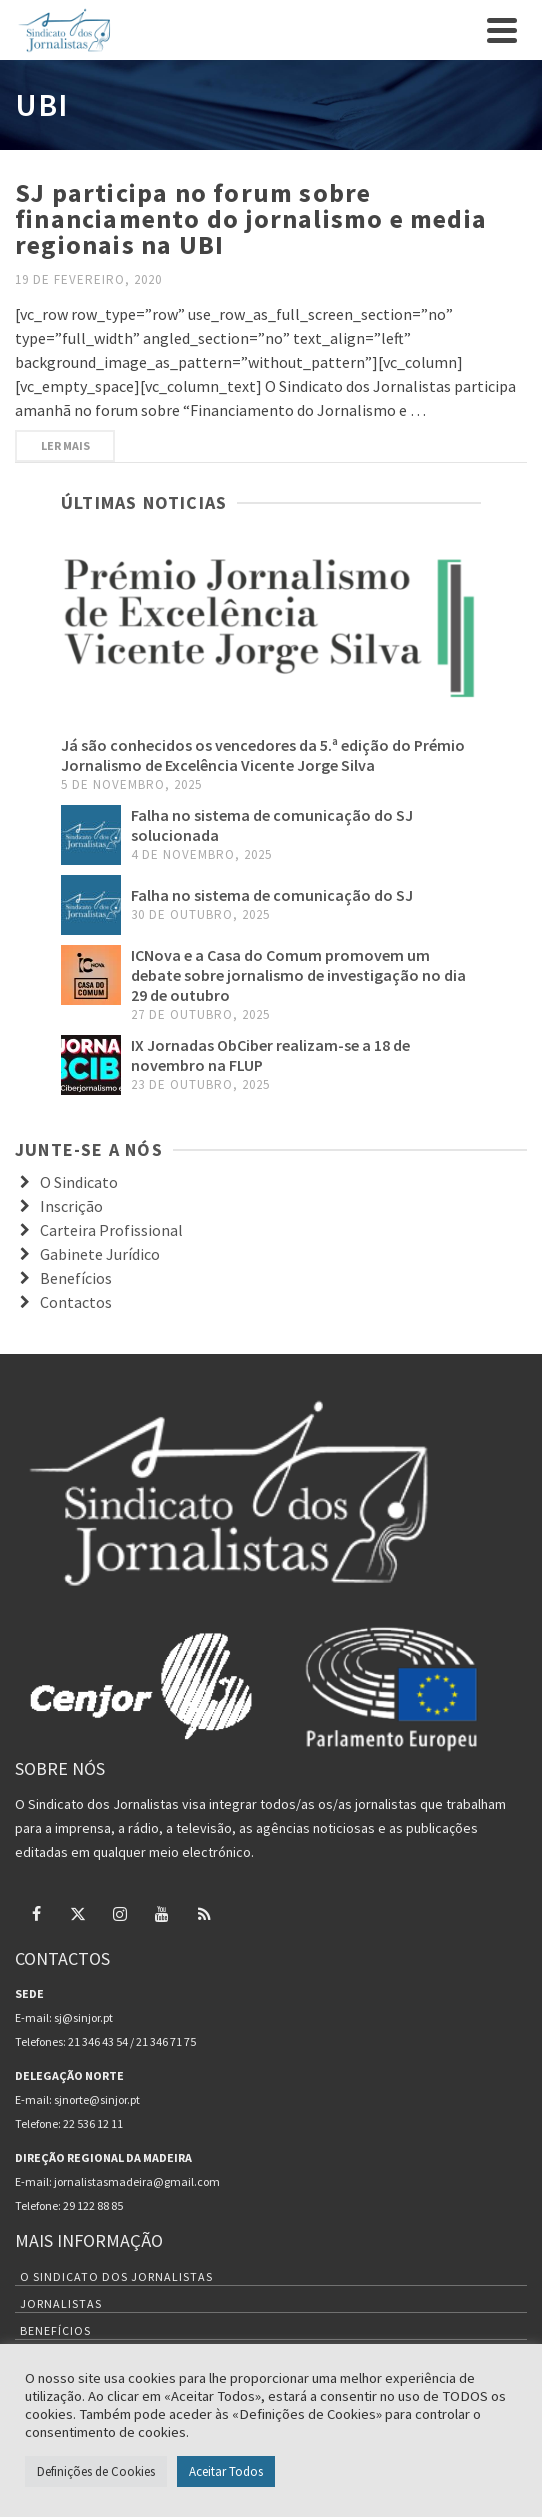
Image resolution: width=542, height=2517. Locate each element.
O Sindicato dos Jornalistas (116, 2276)
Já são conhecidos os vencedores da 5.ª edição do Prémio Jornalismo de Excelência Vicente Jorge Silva (263, 755)
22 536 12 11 (93, 2123)
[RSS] (204, 1913)
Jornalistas (61, 2303)
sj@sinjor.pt (83, 2017)
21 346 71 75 (166, 2041)
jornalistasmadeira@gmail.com (137, 2181)
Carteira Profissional (111, 1230)
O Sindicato (79, 1182)
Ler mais (65, 445)
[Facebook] (36, 1913)
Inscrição (71, 1206)
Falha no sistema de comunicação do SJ (272, 895)
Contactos (76, 1302)
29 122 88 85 (93, 2205)
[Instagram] (120, 1913)
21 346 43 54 (98, 2041)
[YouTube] (162, 1913)
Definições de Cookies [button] (96, 2471)
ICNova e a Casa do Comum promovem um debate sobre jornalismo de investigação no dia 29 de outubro (298, 975)
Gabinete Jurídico (100, 1254)
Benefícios (76, 1278)
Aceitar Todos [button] (226, 2471)
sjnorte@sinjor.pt (97, 2099)
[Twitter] (78, 1913)
